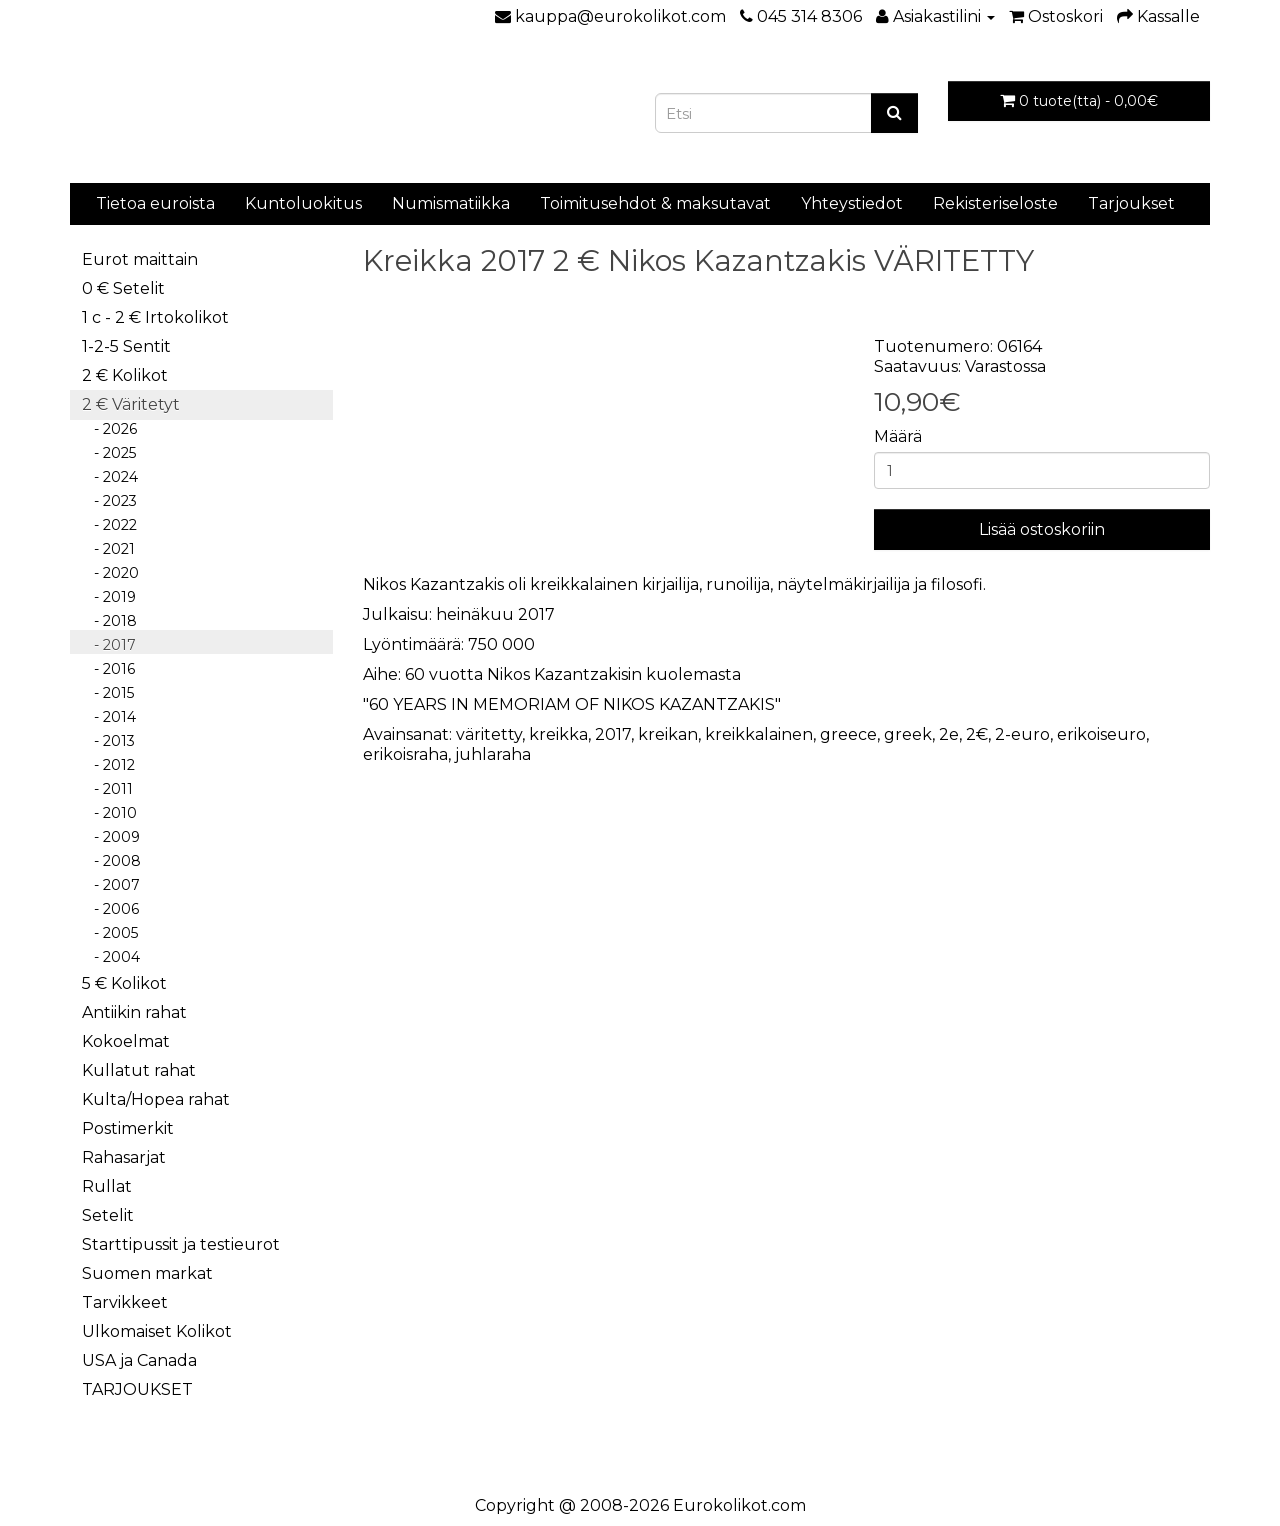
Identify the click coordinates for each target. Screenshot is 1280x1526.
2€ (977, 734)
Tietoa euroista (155, 203)
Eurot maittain (140, 259)
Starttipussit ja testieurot (181, 1244)
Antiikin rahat (134, 1012)
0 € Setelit (123, 288)
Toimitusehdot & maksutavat (655, 203)
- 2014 (109, 717)
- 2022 (109, 525)
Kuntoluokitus (303, 203)
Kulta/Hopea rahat (156, 1099)
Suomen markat (147, 1273)
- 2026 (109, 429)
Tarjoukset (1131, 203)
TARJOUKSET (137, 1389)
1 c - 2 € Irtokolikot (155, 317)
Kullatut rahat (139, 1070)
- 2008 (111, 861)
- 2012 (108, 765)
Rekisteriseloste (995, 203)
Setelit (108, 1215)
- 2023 (109, 501)
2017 (613, 734)
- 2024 (110, 477)
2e (949, 734)
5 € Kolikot (124, 983)
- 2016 (108, 669)
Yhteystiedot (852, 203)
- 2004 (111, 957)
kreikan (668, 734)
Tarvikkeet (125, 1302)
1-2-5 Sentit (126, 346)
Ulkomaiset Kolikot (157, 1331)
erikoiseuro (1101, 734)
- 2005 (110, 933)
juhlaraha (493, 754)
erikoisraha (405, 754)
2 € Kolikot (125, 375)
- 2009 (111, 837)
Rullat (107, 1186)
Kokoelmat (126, 1041)
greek (908, 734)
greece (848, 734)
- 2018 (109, 621)
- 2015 (108, 693)
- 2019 (109, 597)
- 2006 (110, 909)
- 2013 (108, 741)
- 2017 (109, 645)
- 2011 (107, 789)
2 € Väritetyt (131, 404)
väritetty (489, 734)
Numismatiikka (451, 203)
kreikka (558, 734)
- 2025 (109, 453)
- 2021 (108, 549)
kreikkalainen (759, 734)
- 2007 (111, 885)
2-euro (1022, 734)
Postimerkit (128, 1128)
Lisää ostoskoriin (1042, 529)
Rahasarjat (124, 1157)
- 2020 (110, 573)
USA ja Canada (139, 1360)
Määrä (898, 436)
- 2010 (109, 813)
